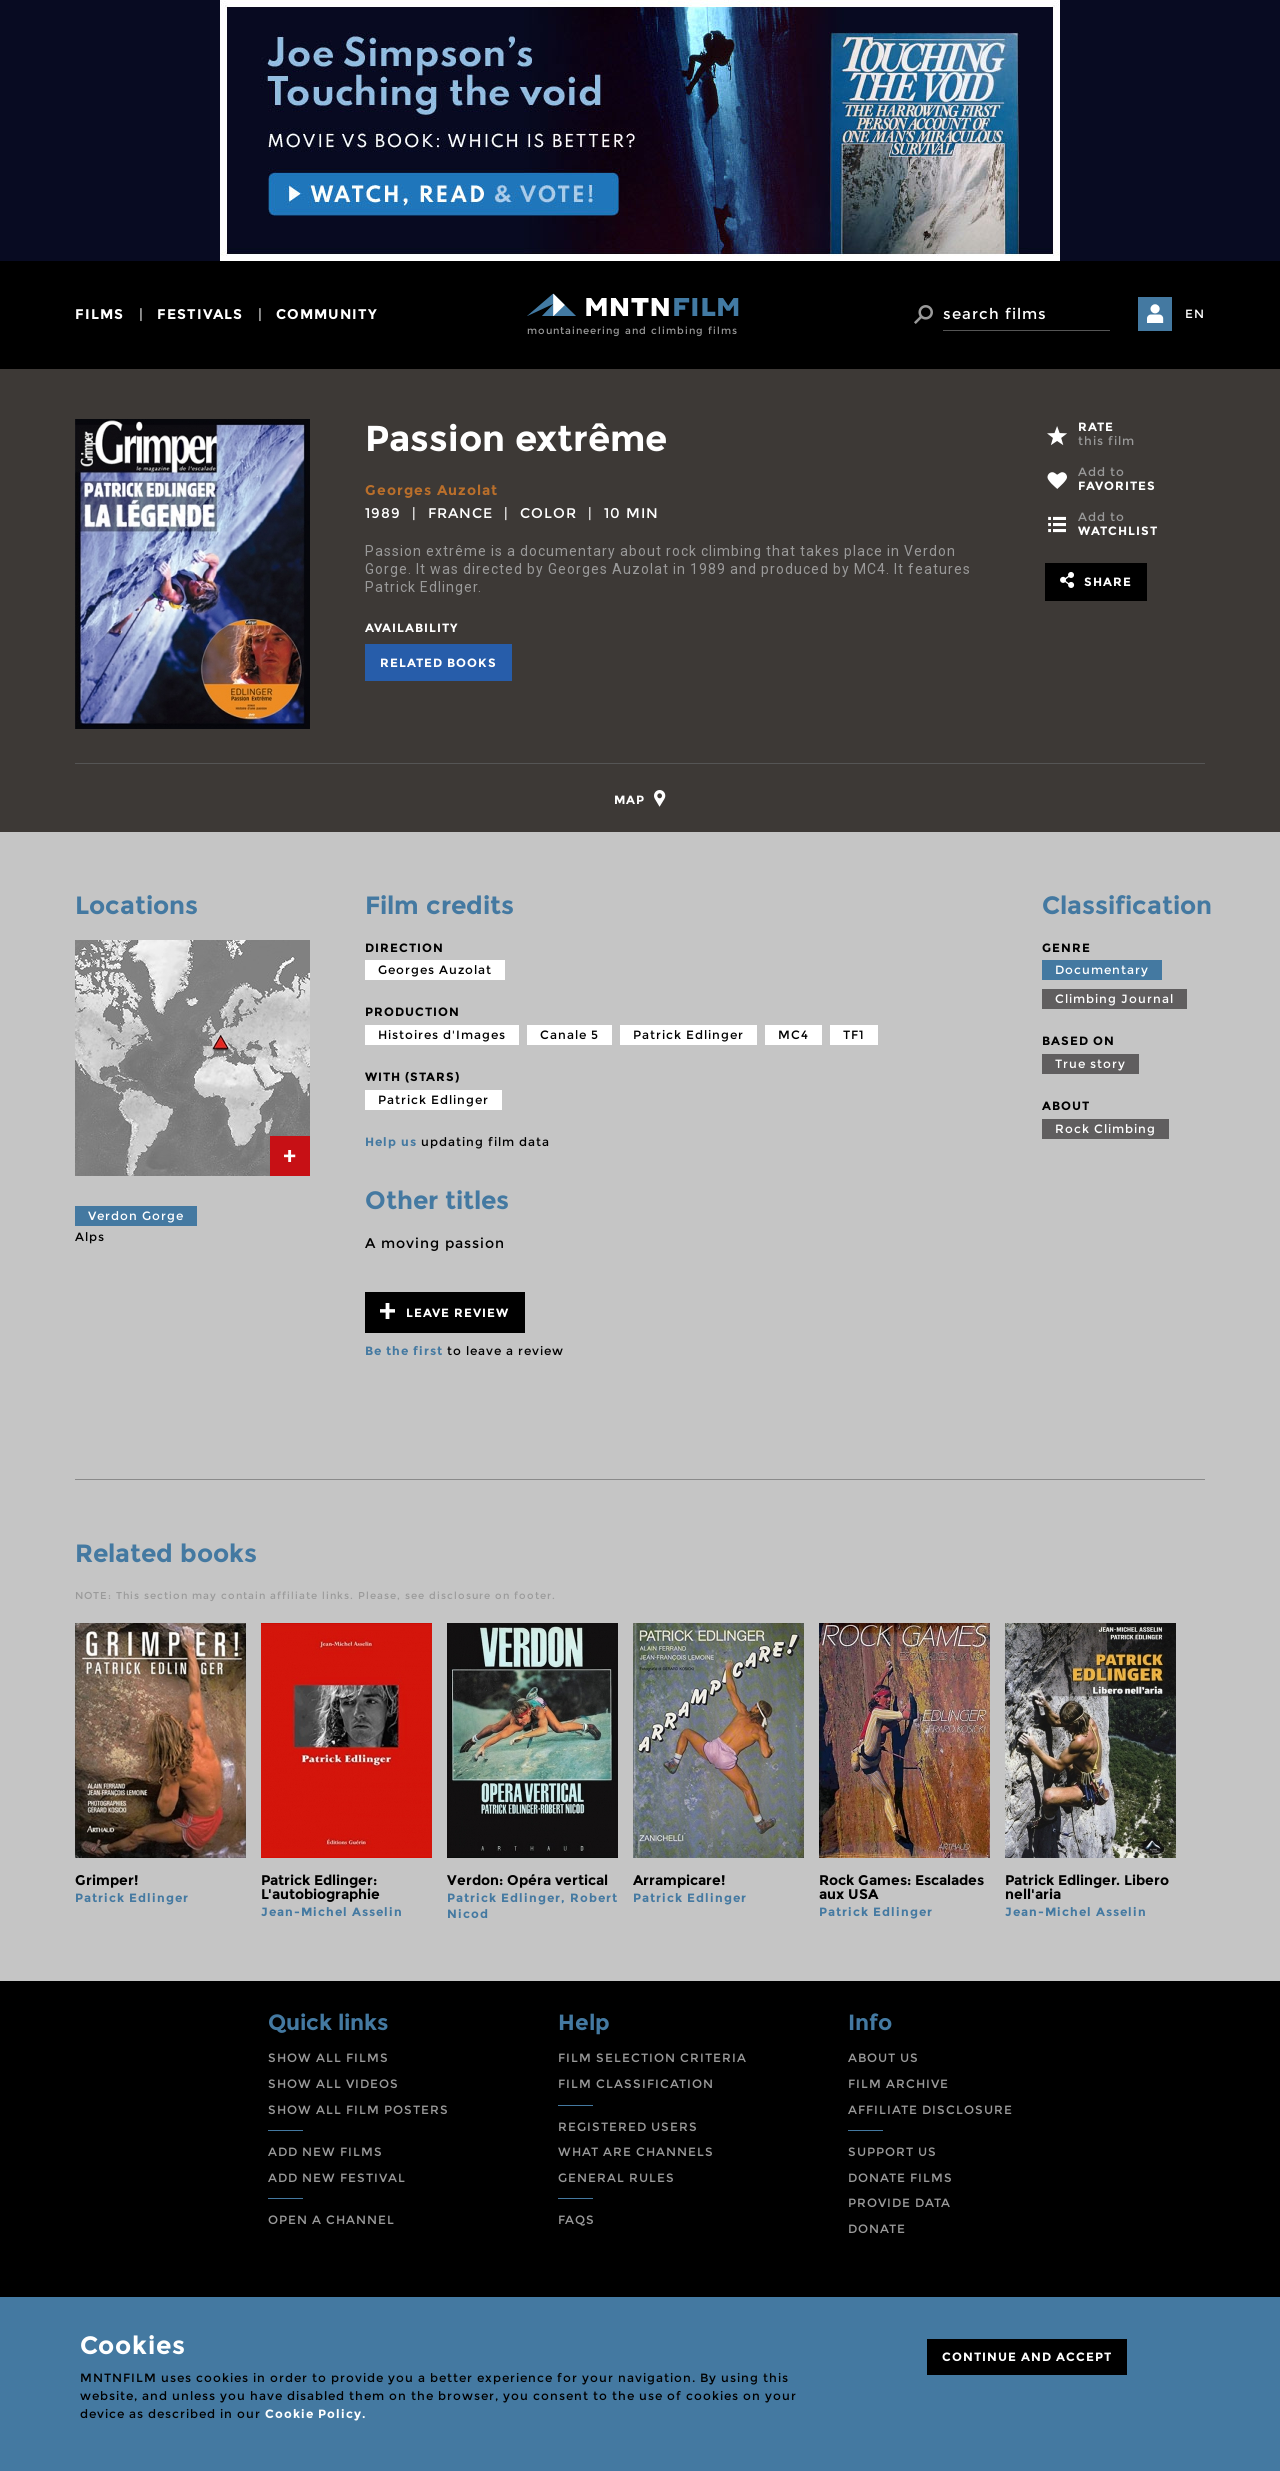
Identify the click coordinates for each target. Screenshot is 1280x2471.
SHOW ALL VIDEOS (333, 2083)
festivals (200, 314)
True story (1090, 1063)
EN (1195, 313)
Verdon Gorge (136, 1215)
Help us (391, 1141)
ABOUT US (883, 2057)
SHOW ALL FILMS (328, 2057)
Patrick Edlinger (688, 1034)
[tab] (640, 798)
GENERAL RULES (616, 2177)
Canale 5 (569, 1034)
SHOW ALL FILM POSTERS (358, 2109)
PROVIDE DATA (899, 2202)
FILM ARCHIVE (898, 2083)
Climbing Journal (1114, 998)
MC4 (793, 1034)
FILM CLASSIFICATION (636, 2083)
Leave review (444, 1311)
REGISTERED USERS (628, 2126)
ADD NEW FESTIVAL (337, 2177)
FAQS (576, 2219)
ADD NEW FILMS (325, 2151)
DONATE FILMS (900, 2177)
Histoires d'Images (442, 1034)
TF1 (854, 1034)
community (327, 314)
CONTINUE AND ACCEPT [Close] (1027, 2356)
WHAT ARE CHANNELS (636, 2151)
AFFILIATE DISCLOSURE (930, 2109)
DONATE (877, 2228)
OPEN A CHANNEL (331, 2219)
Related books (438, 662)
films (99, 314)
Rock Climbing (1105, 1128)
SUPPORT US (892, 2151)
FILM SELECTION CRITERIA (652, 2057)
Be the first (404, 1350)
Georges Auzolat (431, 490)
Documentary (1102, 969)
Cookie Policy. (315, 2413)
